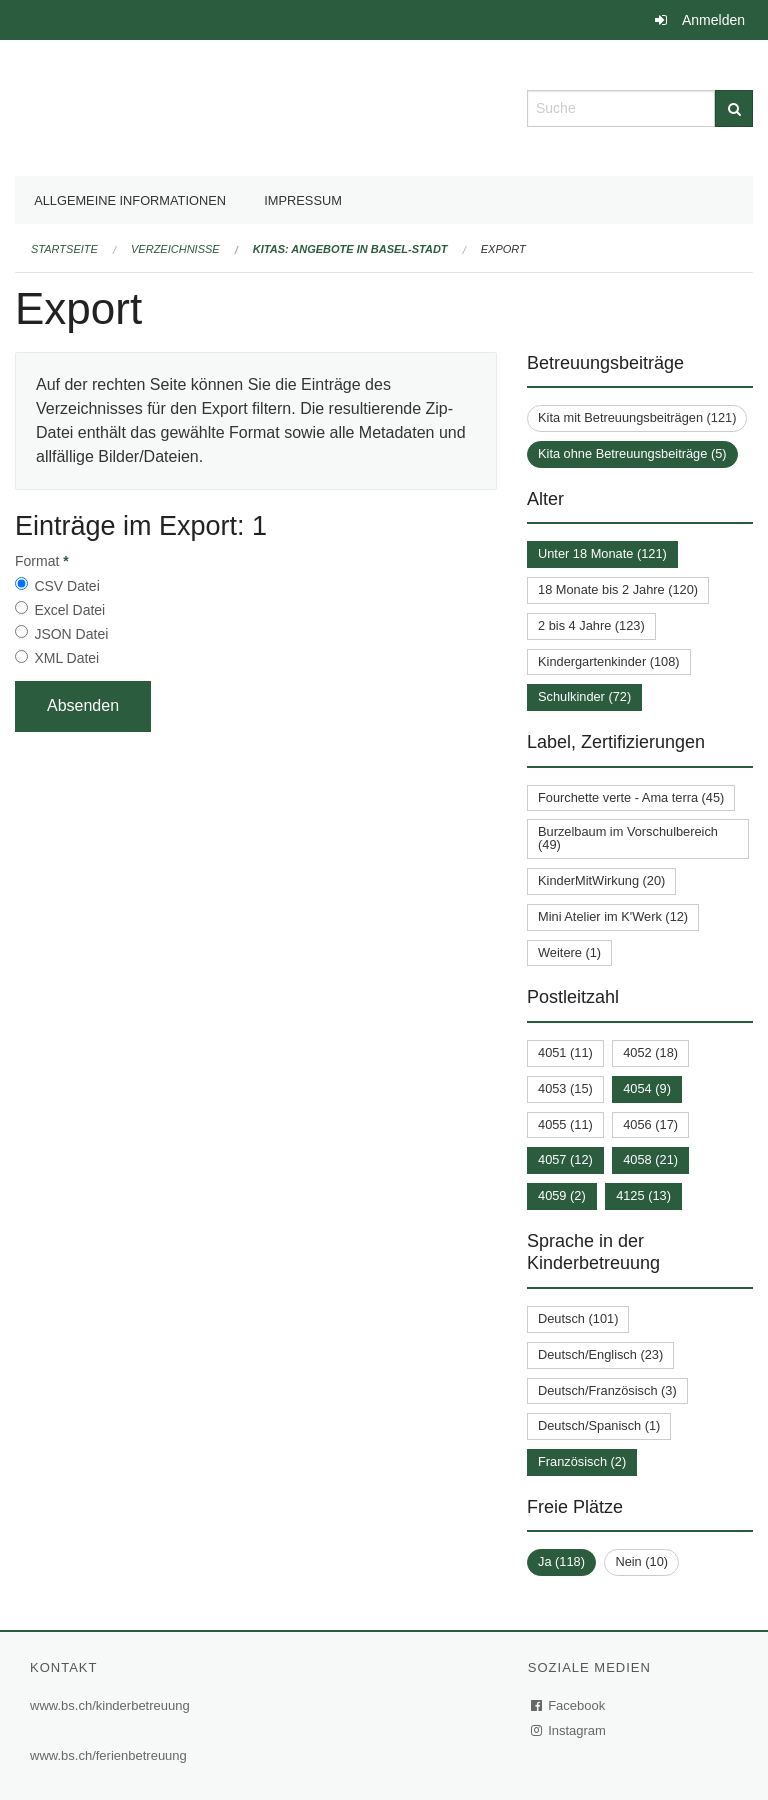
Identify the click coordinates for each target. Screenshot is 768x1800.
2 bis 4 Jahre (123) (591, 625)
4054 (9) (647, 1088)
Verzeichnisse (175, 249)
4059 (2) (562, 1195)
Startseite (64, 249)
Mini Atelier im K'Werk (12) (613, 916)
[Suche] (734, 108)
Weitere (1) (569, 952)
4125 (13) (643, 1195)
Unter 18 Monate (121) (602, 553)
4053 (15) (565, 1088)
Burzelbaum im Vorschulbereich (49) (628, 838)
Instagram (569, 1730)
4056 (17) (650, 1124)
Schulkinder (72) (584, 696)
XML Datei (66, 658)
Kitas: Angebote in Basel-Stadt (350, 249)
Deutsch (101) (578, 1318)
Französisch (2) (582, 1461)
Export (503, 249)
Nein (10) (641, 1561)
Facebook (569, 1705)
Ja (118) (561, 1561)
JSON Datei (71, 634)
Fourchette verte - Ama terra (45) (631, 797)
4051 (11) (565, 1052)
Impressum (303, 200)
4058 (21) (650, 1159)
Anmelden (713, 20)
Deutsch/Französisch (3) (607, 1390)
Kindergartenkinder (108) (609, 661)
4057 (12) (565, 1159)
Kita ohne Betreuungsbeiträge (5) (632, 453)
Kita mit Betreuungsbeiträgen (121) (637, 417)
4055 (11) (565, 1124)
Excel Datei (69, 610)
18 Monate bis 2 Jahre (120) (618, 589)
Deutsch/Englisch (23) (600, 1354)
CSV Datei (66, 586)
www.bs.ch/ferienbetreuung (108, 1755)
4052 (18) (650, 1052)
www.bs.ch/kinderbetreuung (110, 1705)
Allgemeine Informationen (130, 200)
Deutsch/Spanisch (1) (599, 1425)
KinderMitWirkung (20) (601, 880)
